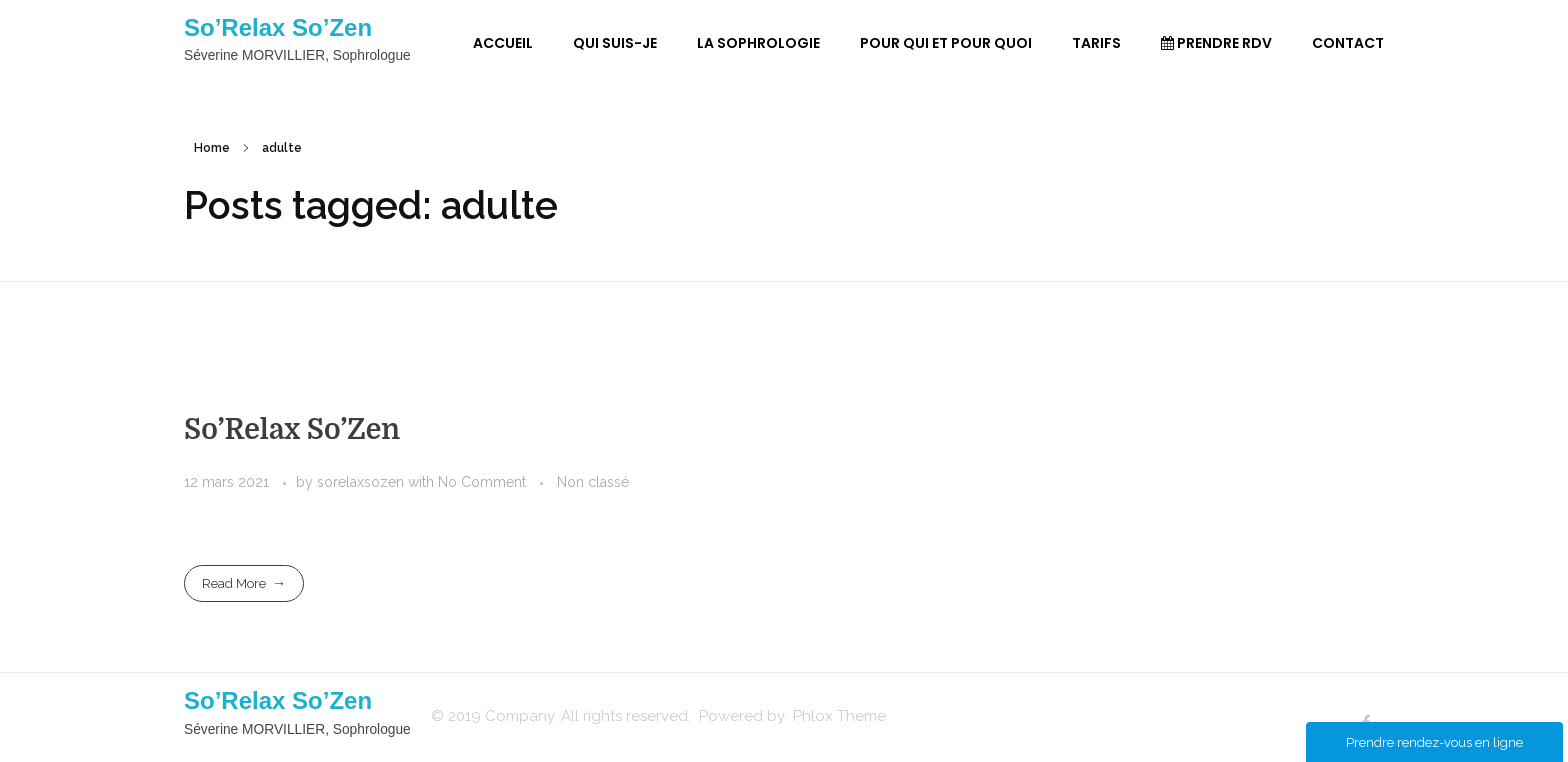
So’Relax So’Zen (278, 27)
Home (212, 148)
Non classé (593, 482)
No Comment (482, 482)
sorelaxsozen (362, 482)
